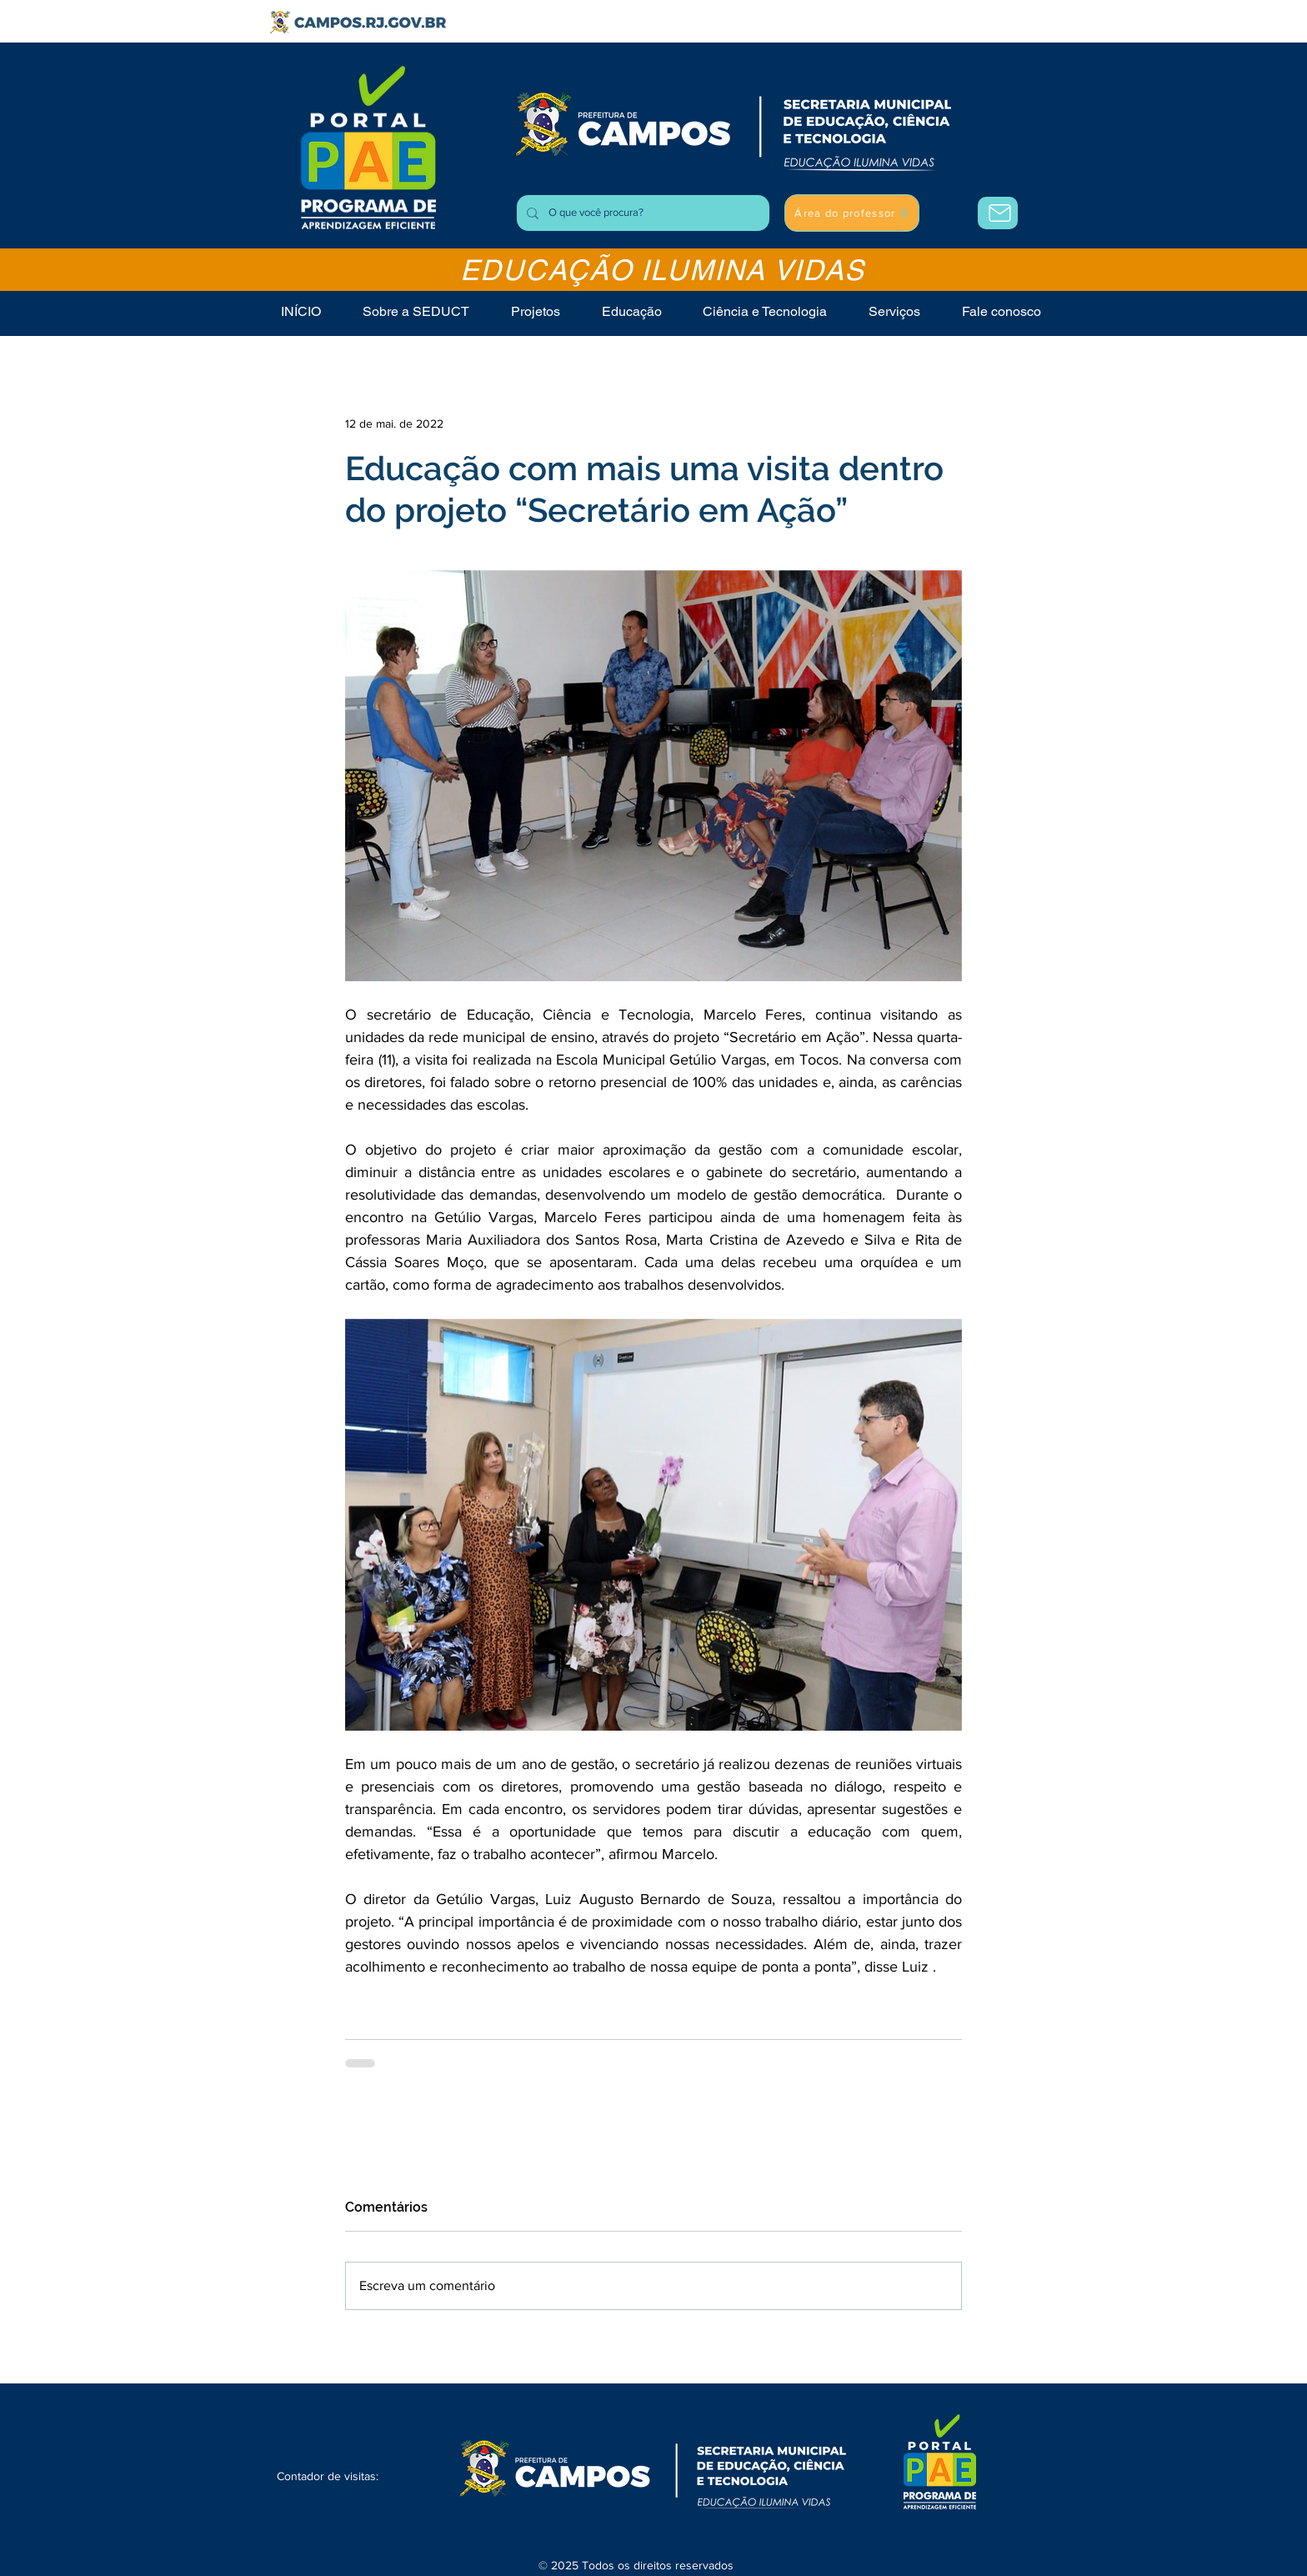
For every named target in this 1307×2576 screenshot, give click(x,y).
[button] (894, 311)
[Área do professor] (851, 213)
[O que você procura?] (641, 213)
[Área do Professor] (998, 213)
